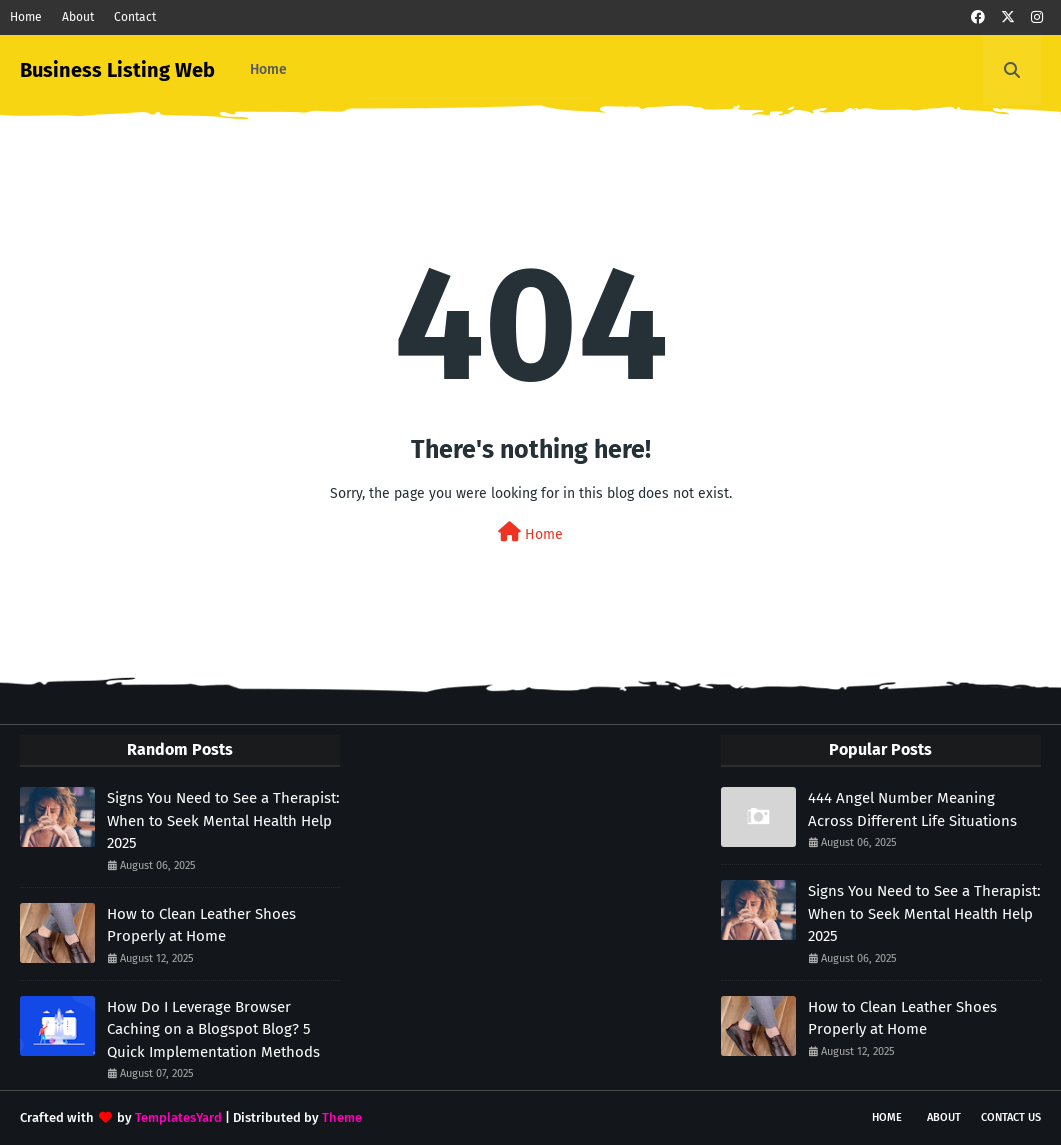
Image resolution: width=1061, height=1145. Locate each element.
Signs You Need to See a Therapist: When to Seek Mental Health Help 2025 (223, 820)
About (78, 17)
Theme (342, 1117)
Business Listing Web (117, 70)
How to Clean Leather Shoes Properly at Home (201, 925)
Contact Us (1011, 1117)
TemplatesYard (178, 1117)
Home (26, 17)
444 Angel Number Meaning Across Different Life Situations (912, 809)
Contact (135, 17)
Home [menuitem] (268, 69)
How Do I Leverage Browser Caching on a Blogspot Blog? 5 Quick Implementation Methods (213, 1029)
